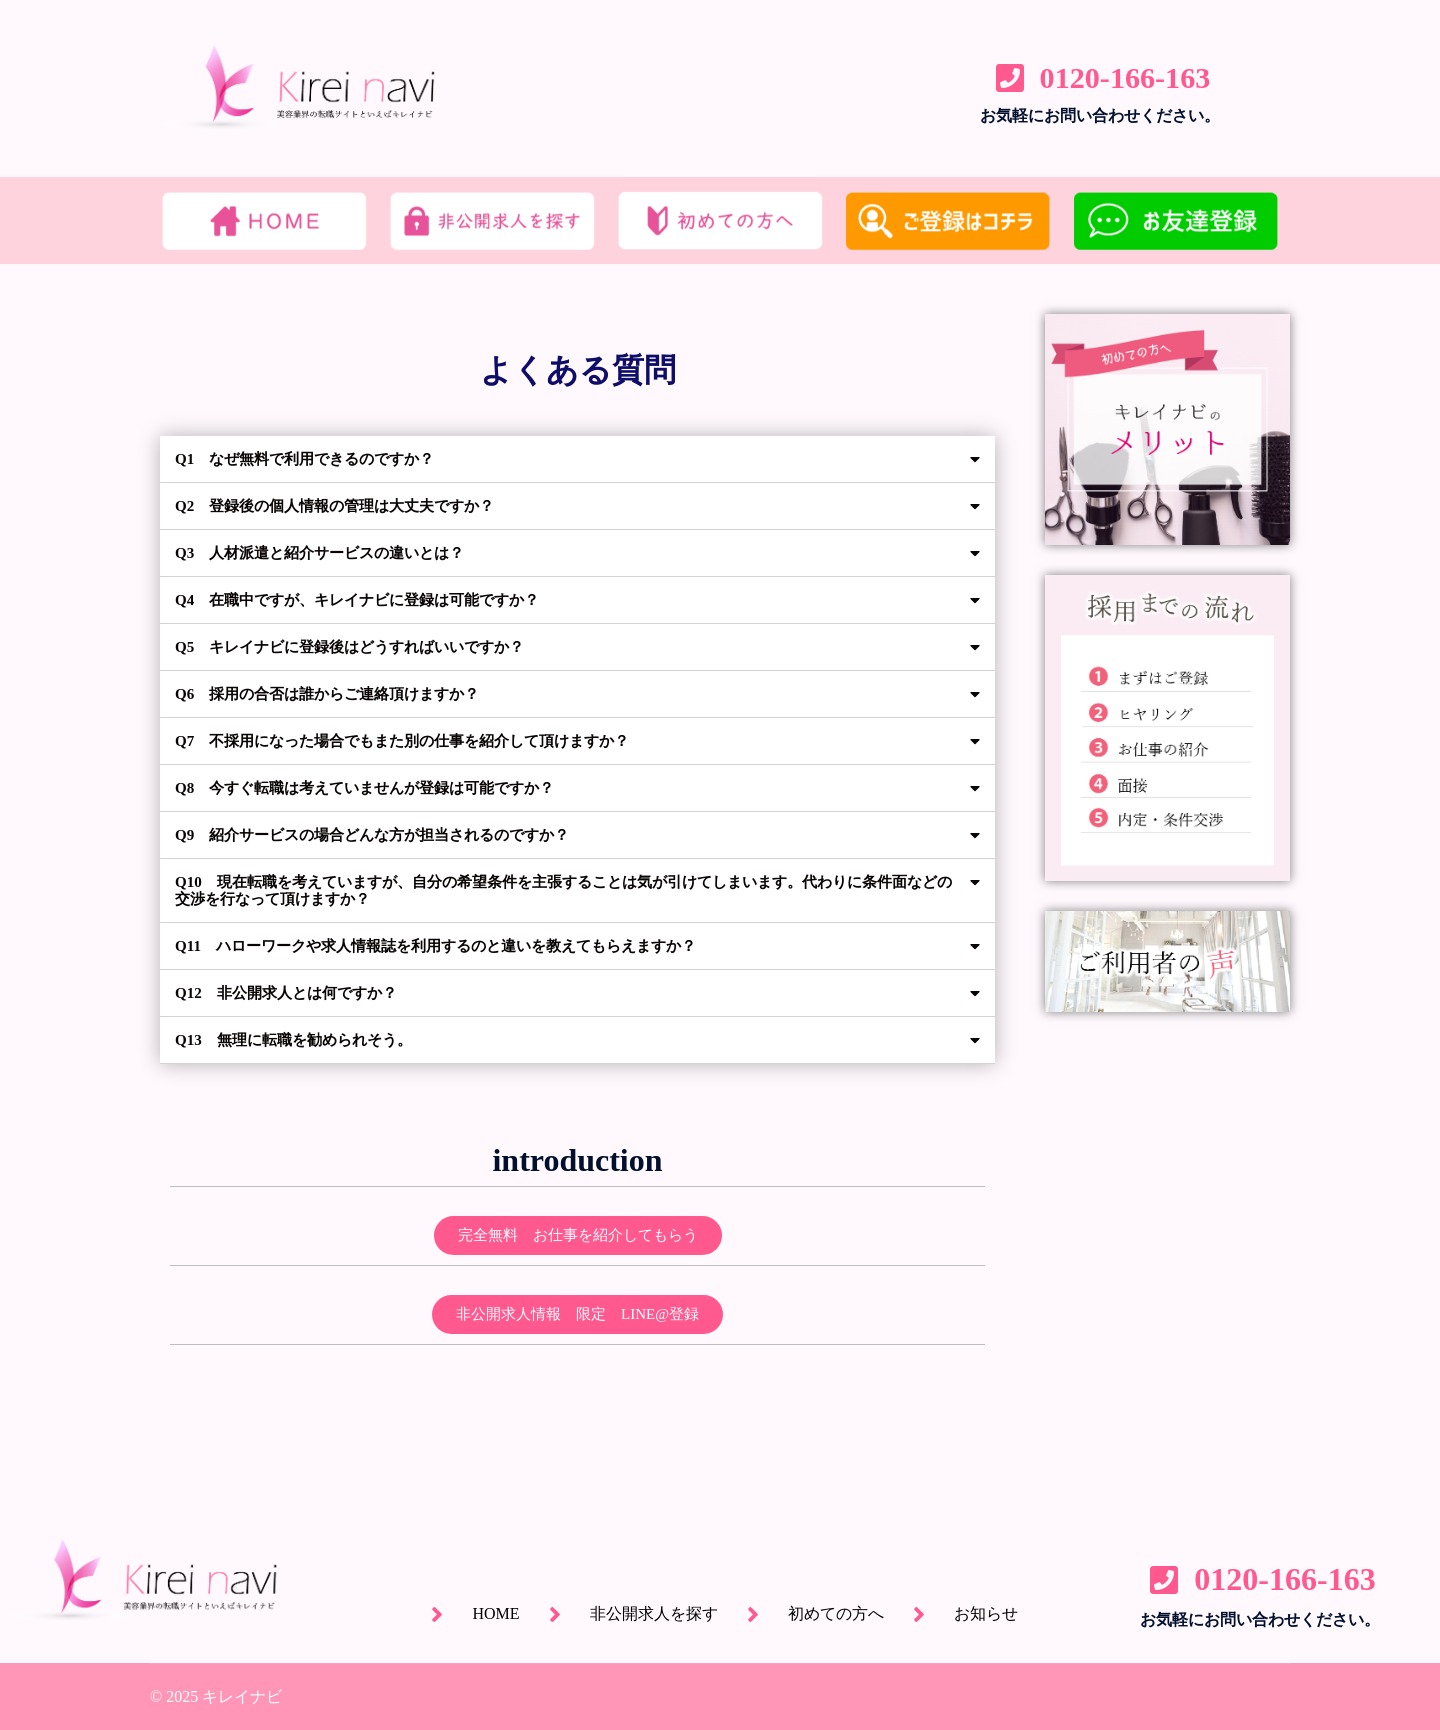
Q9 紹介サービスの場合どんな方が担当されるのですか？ (385, 834)
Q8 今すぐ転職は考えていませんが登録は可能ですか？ (377, 787)
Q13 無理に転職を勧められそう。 (301, 1038)
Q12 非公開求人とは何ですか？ (293, 991)
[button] (578, 1234)
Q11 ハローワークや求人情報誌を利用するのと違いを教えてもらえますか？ (453, 944)
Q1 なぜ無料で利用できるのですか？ (313, 458)
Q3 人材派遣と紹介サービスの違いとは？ (329, 552)
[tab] (577, 459)
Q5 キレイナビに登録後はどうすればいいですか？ (361, 646)
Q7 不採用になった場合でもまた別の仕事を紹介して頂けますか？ (417, 740)
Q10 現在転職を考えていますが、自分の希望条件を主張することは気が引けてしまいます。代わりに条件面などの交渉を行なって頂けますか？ (565, 889)
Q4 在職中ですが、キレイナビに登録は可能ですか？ (369, 599)
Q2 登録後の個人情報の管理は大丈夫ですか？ (345, 505)
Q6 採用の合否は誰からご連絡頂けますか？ (337, 693)
